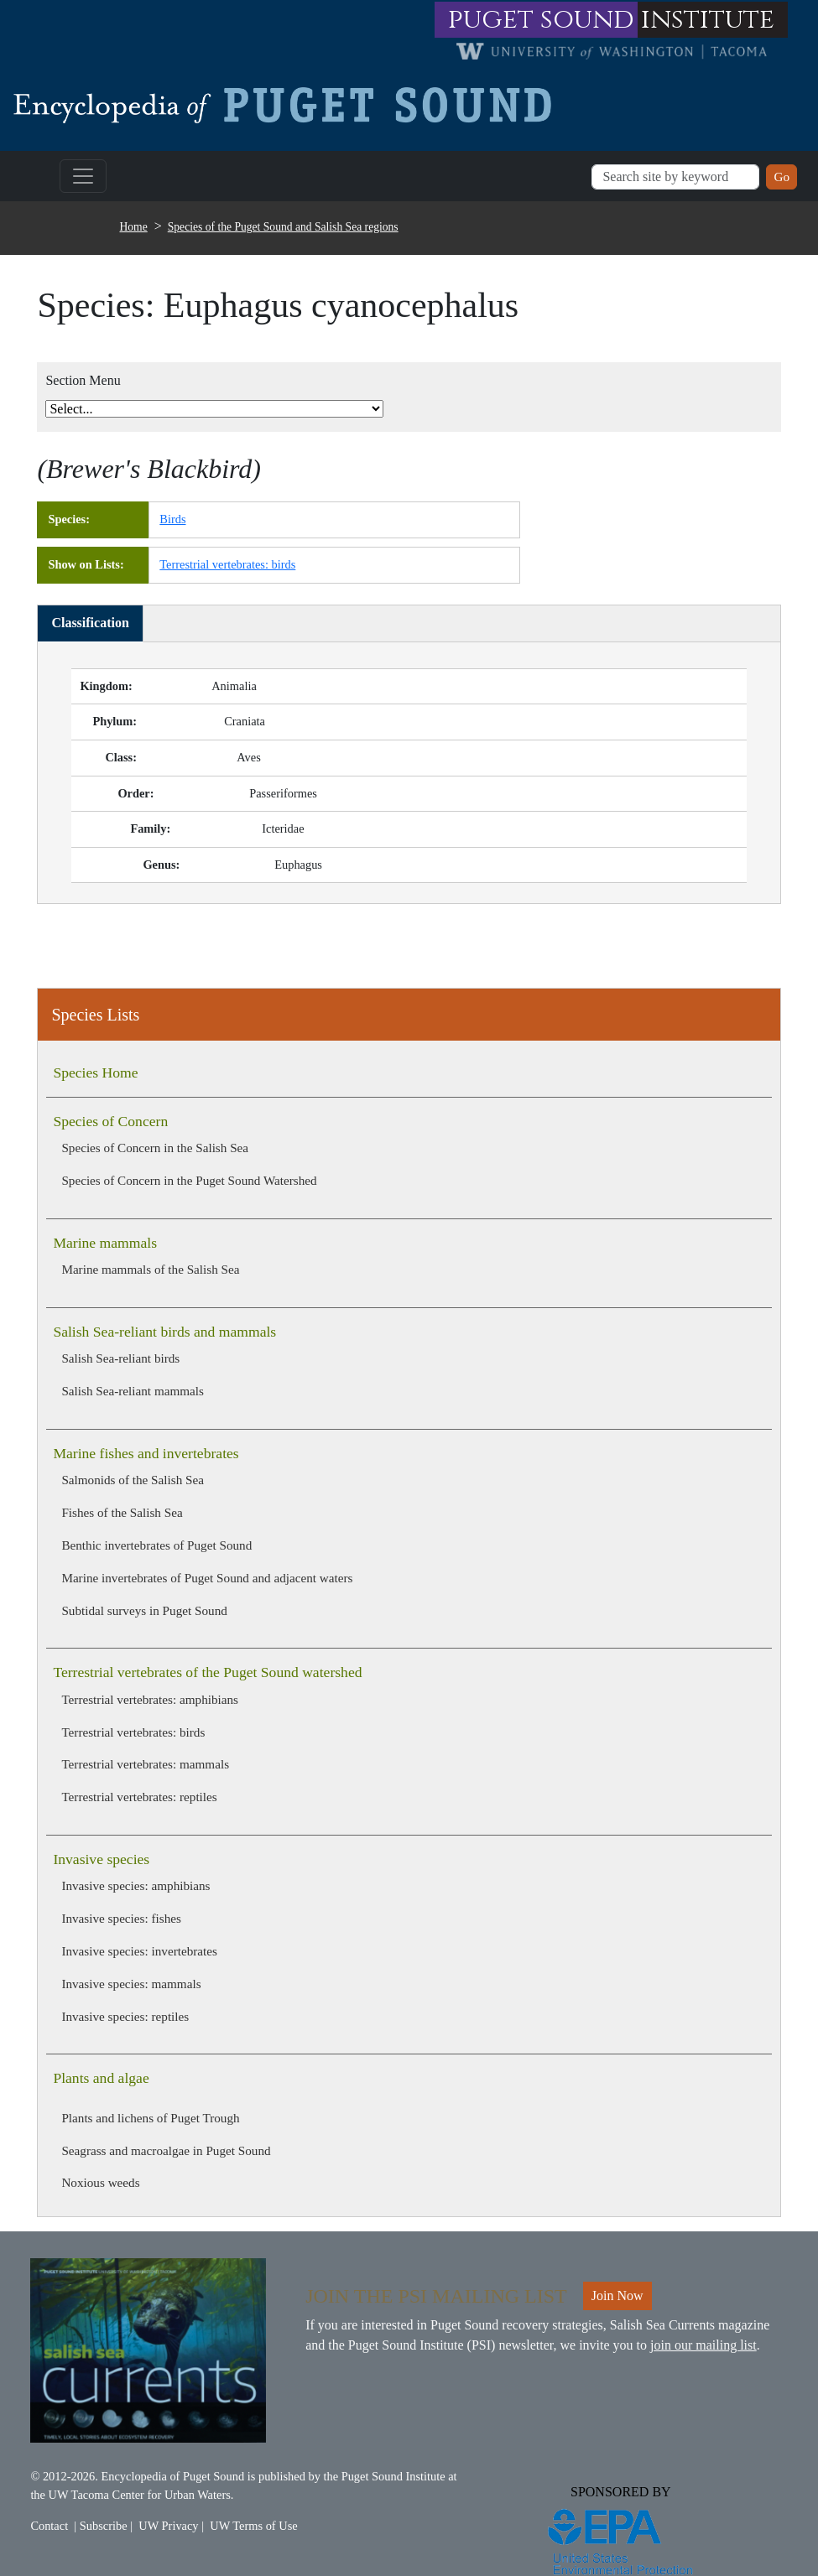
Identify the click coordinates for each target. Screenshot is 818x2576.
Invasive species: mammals (131, 1983)
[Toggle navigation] (83, 176)
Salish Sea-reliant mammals (132, 1391)
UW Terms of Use (253, 2525)
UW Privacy (168, 2525)
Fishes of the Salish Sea (121, 1512)
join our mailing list (703, 2345)
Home (134, 227)
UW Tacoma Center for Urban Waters (140, 2494)
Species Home (95, 1072)
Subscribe (104, 2525)
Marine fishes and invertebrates (145, 1453)
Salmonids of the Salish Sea (132, 1479)
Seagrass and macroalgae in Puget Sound (165, 2150)
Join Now (617, 2295)
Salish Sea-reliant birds (120, 1358)
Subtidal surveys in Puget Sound (144, 1610)
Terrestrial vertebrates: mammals (145, 1764)
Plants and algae (100, 2078)
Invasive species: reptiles (125, 2016)
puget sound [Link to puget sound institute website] (541, 20)
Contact (49, 2525)
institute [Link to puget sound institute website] (707, 20)
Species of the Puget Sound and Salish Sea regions (283, 227)
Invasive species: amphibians (135, 1885)
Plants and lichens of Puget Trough (150, 2118)
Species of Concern (110, 1121)
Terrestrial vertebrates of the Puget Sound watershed (207, 1672)
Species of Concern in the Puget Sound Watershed (188, 1180)
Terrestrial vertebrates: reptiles (138, 1796)
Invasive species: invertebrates (139, 1951)
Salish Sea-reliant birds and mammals (164, 1331)
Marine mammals (105, 1242)
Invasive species (101, 1859)
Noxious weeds (100, 2182)
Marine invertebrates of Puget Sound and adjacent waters (206, 1578)
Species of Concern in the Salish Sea (154, 1147)
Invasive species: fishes (121, 1918)
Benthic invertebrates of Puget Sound (156, 1545)
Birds (172, 519)
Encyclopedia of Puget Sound (172, 2476)
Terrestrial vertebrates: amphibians (149, 1699)
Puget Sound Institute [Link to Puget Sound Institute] (393, 2476)
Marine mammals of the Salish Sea (150, 1269)
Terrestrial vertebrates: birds (133, 1732)
